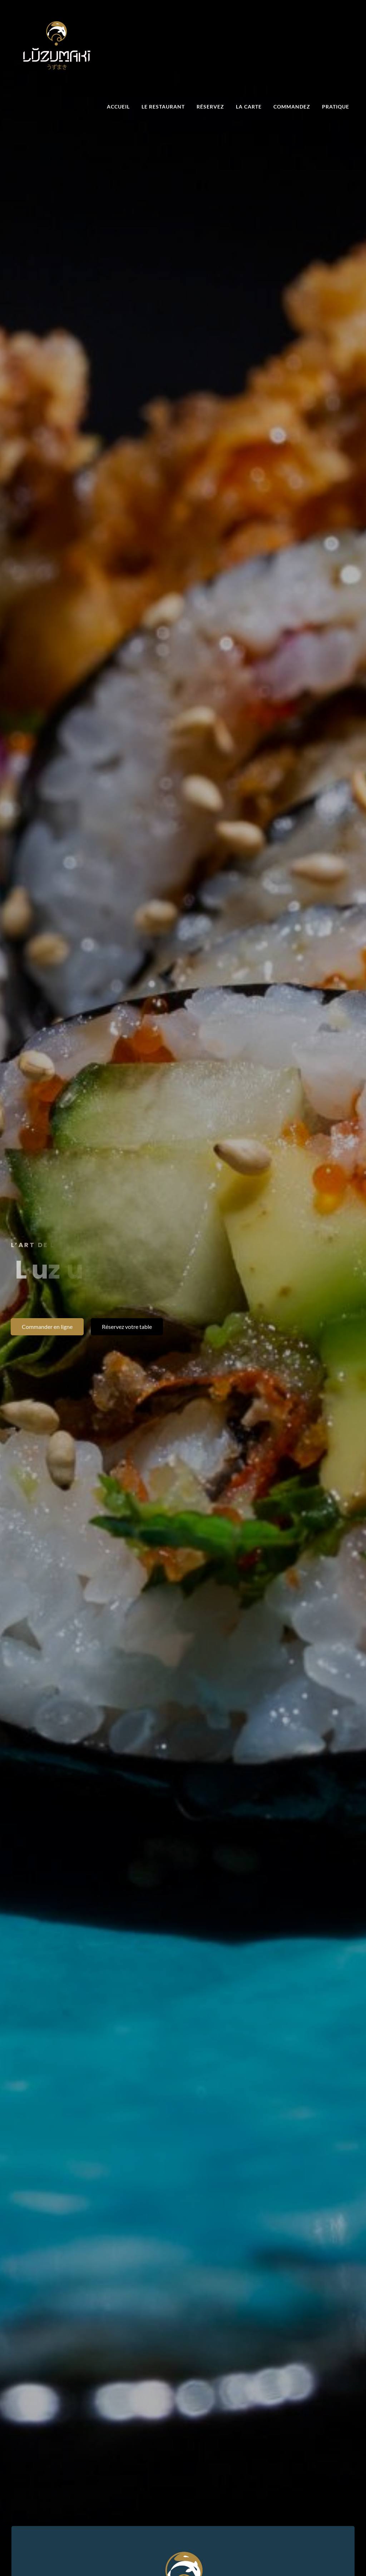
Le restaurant (163, 107)
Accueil (118, 107)
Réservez (210, 107)
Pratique (335, 107)
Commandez (291, 107)
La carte (249, 107)
